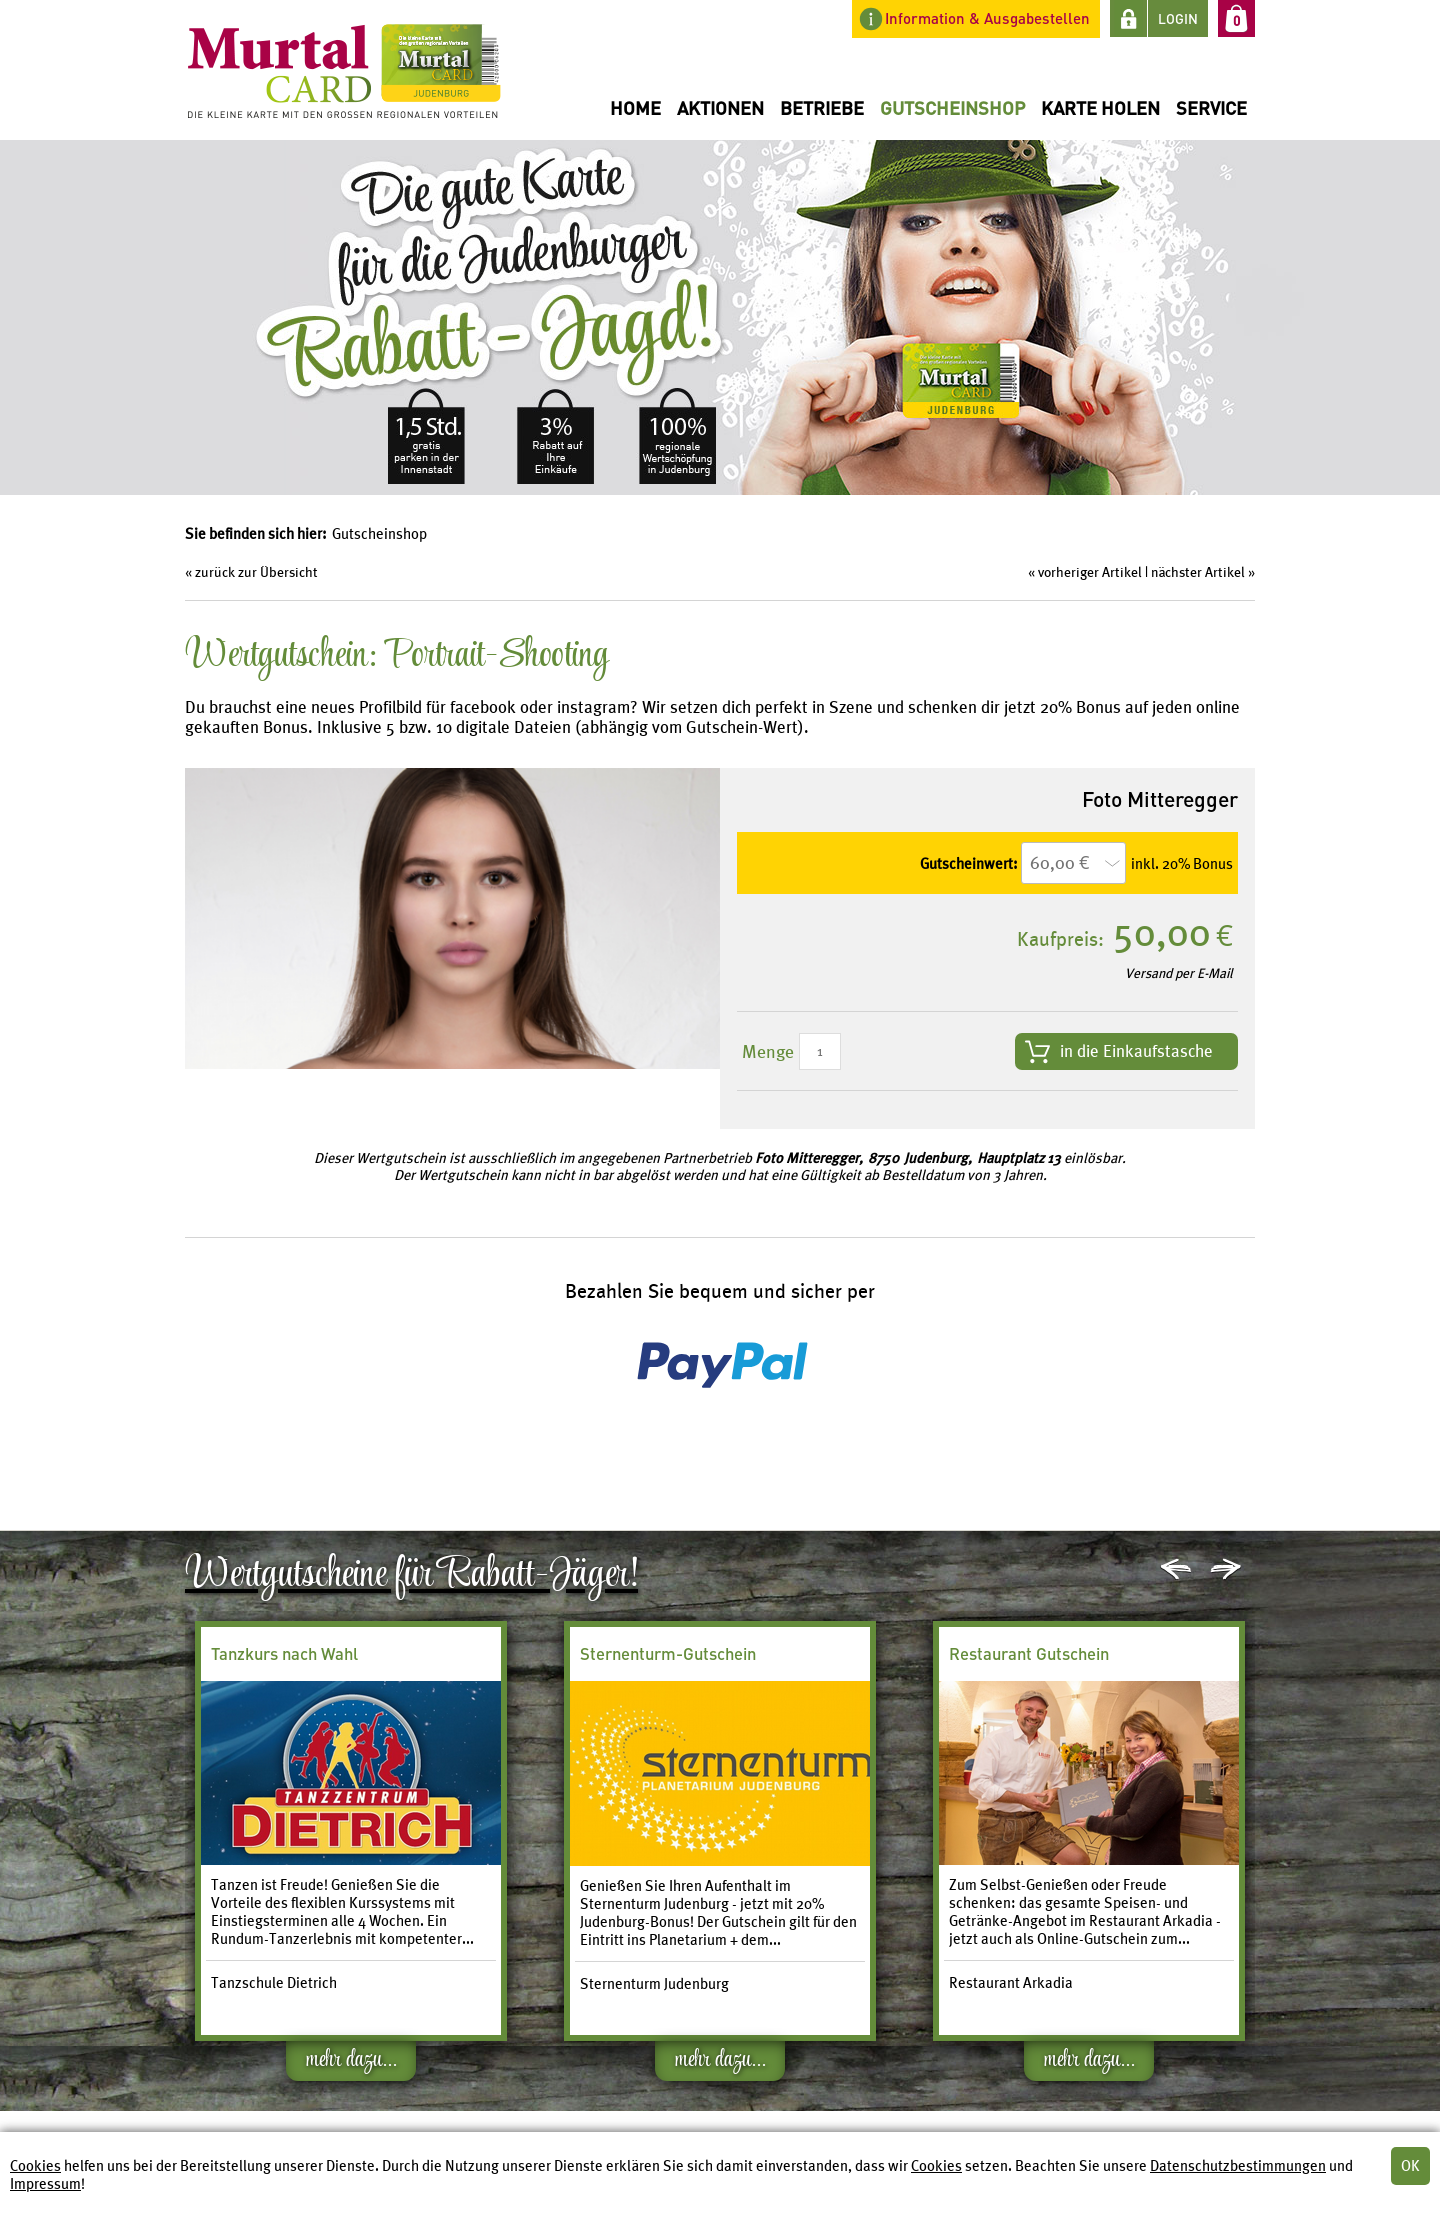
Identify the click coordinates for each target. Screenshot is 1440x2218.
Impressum (45, 2184)
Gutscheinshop (952, 107)
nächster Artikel (1198, 571)
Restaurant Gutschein (1029, 1653)
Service (1211, 107)
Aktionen (720, 107)
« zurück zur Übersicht (251, 571)
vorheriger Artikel (1090, 571)
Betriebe (822, 107)
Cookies (35, 2166)
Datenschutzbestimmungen (1238, 2166)
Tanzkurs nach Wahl (284, 1653)
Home (635, 107)
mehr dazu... (351, 2063)
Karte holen (1100, 107)
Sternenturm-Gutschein (668, 1653)
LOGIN (1178, 18)
